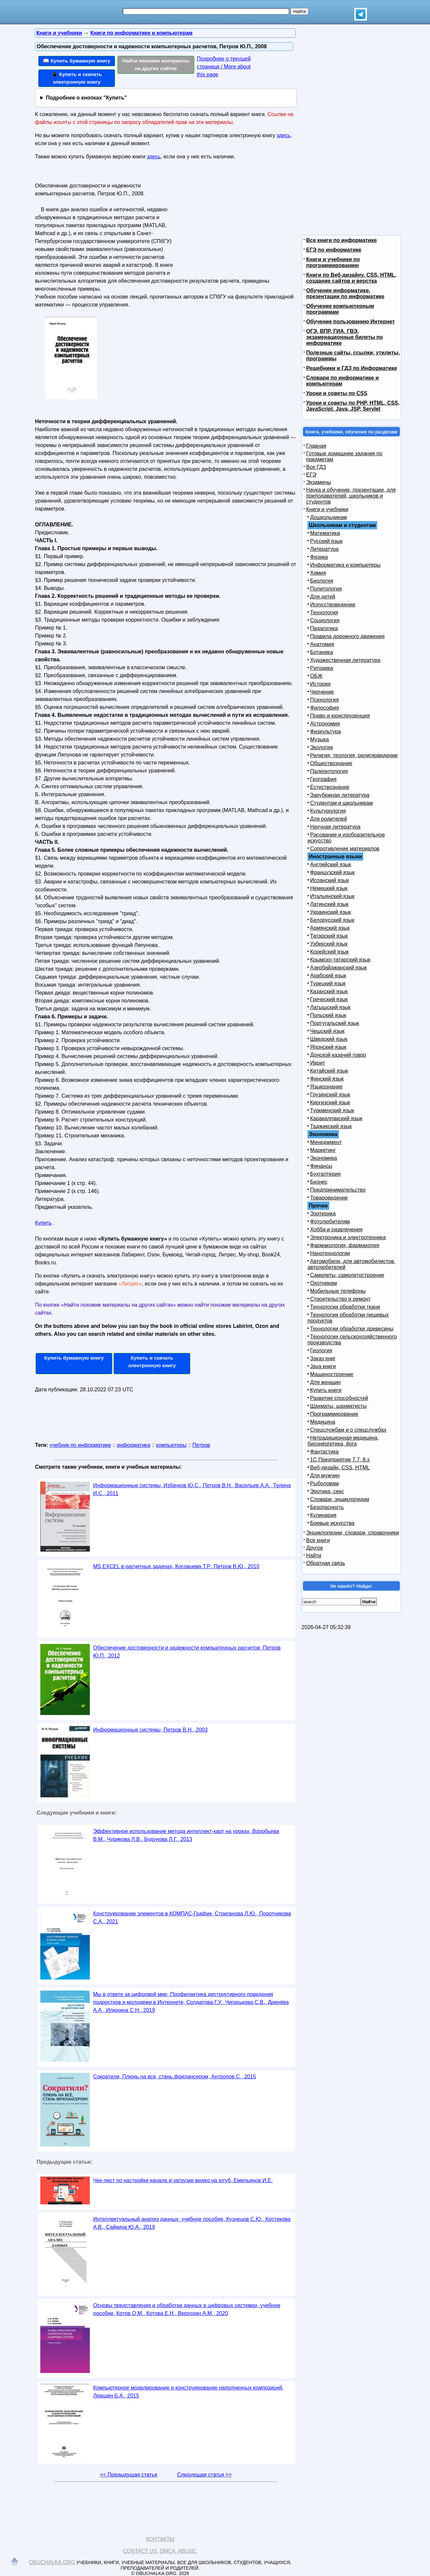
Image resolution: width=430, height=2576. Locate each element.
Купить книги (325, 1390)
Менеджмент (326, 1142)
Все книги (318, 1540)
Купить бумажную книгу (74, 1358)
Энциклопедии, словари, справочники (352, 1532)
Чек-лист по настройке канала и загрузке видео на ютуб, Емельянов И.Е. (183, 2180)
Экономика (323, 1158)
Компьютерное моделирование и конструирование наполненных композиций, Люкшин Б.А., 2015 (188, 2391)
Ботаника (321, 652)
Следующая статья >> (204, 2474)
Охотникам (323, 1283)
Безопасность (327, 1507)
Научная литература (335, 827)
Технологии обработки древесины (351, 1328)
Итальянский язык (332, 896)
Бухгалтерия (325, 1174)
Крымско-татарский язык (340, 959)
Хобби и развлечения (336, 1229)
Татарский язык (329, 936)
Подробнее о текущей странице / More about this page (224, 66)
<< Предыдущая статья (128, 2474)
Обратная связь (325, 1563)
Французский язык (332, 872)
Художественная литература (345, 660)
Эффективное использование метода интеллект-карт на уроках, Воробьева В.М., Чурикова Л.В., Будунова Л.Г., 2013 (186, 1835)
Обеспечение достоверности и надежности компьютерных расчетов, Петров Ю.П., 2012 (187, 1651)
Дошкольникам (328, 517)
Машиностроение (331, 1374)
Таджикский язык (331, 1126)
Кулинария (323, 1515)
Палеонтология (329, 771)
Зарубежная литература (340, 795)
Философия (324, 708)
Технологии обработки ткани (345, 1307)
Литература (324, 549)
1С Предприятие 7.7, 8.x (340, 1459)
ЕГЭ (311, 474)
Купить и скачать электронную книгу (152, 1361)
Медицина (322, 1422)
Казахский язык (329, 991)
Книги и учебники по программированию (333, 262)
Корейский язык (329, 952)
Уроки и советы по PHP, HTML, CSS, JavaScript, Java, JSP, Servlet (353, 406)
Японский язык (328, 1047)
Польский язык (328, 1015)
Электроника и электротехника (348, 1237)
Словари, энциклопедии (339, 1499)
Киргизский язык (330, 1102)
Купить (43, 1223)
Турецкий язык (327, 983)
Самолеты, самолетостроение (347, 1275)
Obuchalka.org (52, 2562)
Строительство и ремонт (340, 1299)
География (323, 779)
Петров (201, 1445)
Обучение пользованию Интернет (350, 321)
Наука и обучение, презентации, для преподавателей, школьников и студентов (351, 496)
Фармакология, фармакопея (344, 1245)
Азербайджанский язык (338, 967)
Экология (321, 747)
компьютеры (171, 1445)
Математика (325, 533)
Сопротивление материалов (344, 848)
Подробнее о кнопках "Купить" (86, 98)
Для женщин (325, 1382)
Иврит (317, 1063)
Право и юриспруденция (340, 715)
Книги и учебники (327, 509)
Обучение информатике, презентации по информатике (345, 293)
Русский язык (326, 541)
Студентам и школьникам (341, 803)
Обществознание (331, 763)
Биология (321, 581)
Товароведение (329, 1198)
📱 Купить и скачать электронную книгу (77, 78)
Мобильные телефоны (338, 1291)
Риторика (321, 668)
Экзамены (318, 482)
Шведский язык (328, 1039)
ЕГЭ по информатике (333, 250)
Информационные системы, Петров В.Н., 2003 (150, 1730)
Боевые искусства (332, 1523)
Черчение (322, 692)
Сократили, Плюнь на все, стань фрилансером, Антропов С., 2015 (174, 2076)
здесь (284, 135)
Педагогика (324, 628)
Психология (324, 700)
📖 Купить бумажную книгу (76, 60)
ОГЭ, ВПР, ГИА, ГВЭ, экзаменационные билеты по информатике (344, 337)
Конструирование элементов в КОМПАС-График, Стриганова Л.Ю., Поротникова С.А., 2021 (192, 1917)
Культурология (328, 811)
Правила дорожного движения (347, 636)
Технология (324, 612)
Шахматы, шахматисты (338, 1406)
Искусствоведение (332, 604)
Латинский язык (329, 904)
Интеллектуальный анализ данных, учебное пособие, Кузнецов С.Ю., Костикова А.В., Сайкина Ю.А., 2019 (192, 2223)
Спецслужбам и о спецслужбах (348, 1430)
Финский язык (327, 1079)
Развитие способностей (339, 1398)
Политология (326, 589)
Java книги (323, 1366)
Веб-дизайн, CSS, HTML (340, 1467)
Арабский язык (328, 975)
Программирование (334, 1414)
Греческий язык (329, 999)
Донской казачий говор (338, 1055)
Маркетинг (323, 1150)
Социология (325, 620)
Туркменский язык (332, 1110)
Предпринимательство (338, 1190)
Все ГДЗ (316, 467)
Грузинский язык (330, 1094)
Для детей (322, 596)
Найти (313, 1555)
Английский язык (330, 864)
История (320, 684)
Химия (318, 573)
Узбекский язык (328, 944)
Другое (314, 1548)
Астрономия (325, 723)
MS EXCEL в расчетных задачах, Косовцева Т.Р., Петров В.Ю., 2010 (176, 1566)
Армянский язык (330, 928)
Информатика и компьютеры (345, 565)
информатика (133, 1445)
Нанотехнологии (330, 1253)
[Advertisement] (232, 222)
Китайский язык (329, 1071)
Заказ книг (323, 1358)
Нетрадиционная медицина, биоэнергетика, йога (343, 1441)
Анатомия (322, 644)
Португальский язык (334, 1023)
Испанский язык (329, 880)
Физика (319, 557)
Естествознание (329, 787)
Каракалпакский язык (336, 1118)
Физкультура (325, 731)
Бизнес (319, 1182)
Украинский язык (330, 912)
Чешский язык (327, 1031)
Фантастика (324, 1451)
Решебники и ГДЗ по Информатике (351, 368)
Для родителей (328, 819)
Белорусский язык (332, 920)
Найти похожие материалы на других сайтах (156, 64)
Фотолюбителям (330, 1221)
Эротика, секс (327, 1491)
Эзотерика (323, 1213)
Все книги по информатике (341, 240)
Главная (316, 446)
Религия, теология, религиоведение (354, 755)
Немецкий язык (328, 888)
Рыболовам (324, 1483)
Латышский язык (330, 1007)
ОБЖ (316, 676)
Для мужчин (325, 1475)
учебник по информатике (80, 1445)
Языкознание (326, 1086)
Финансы (321, 1166)
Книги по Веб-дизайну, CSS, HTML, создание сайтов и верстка (351, 278)
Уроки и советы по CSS (336, 393)
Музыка (319, 739)
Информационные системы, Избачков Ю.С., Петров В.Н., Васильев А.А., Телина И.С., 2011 (192, 1489)
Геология (321, 1350)
